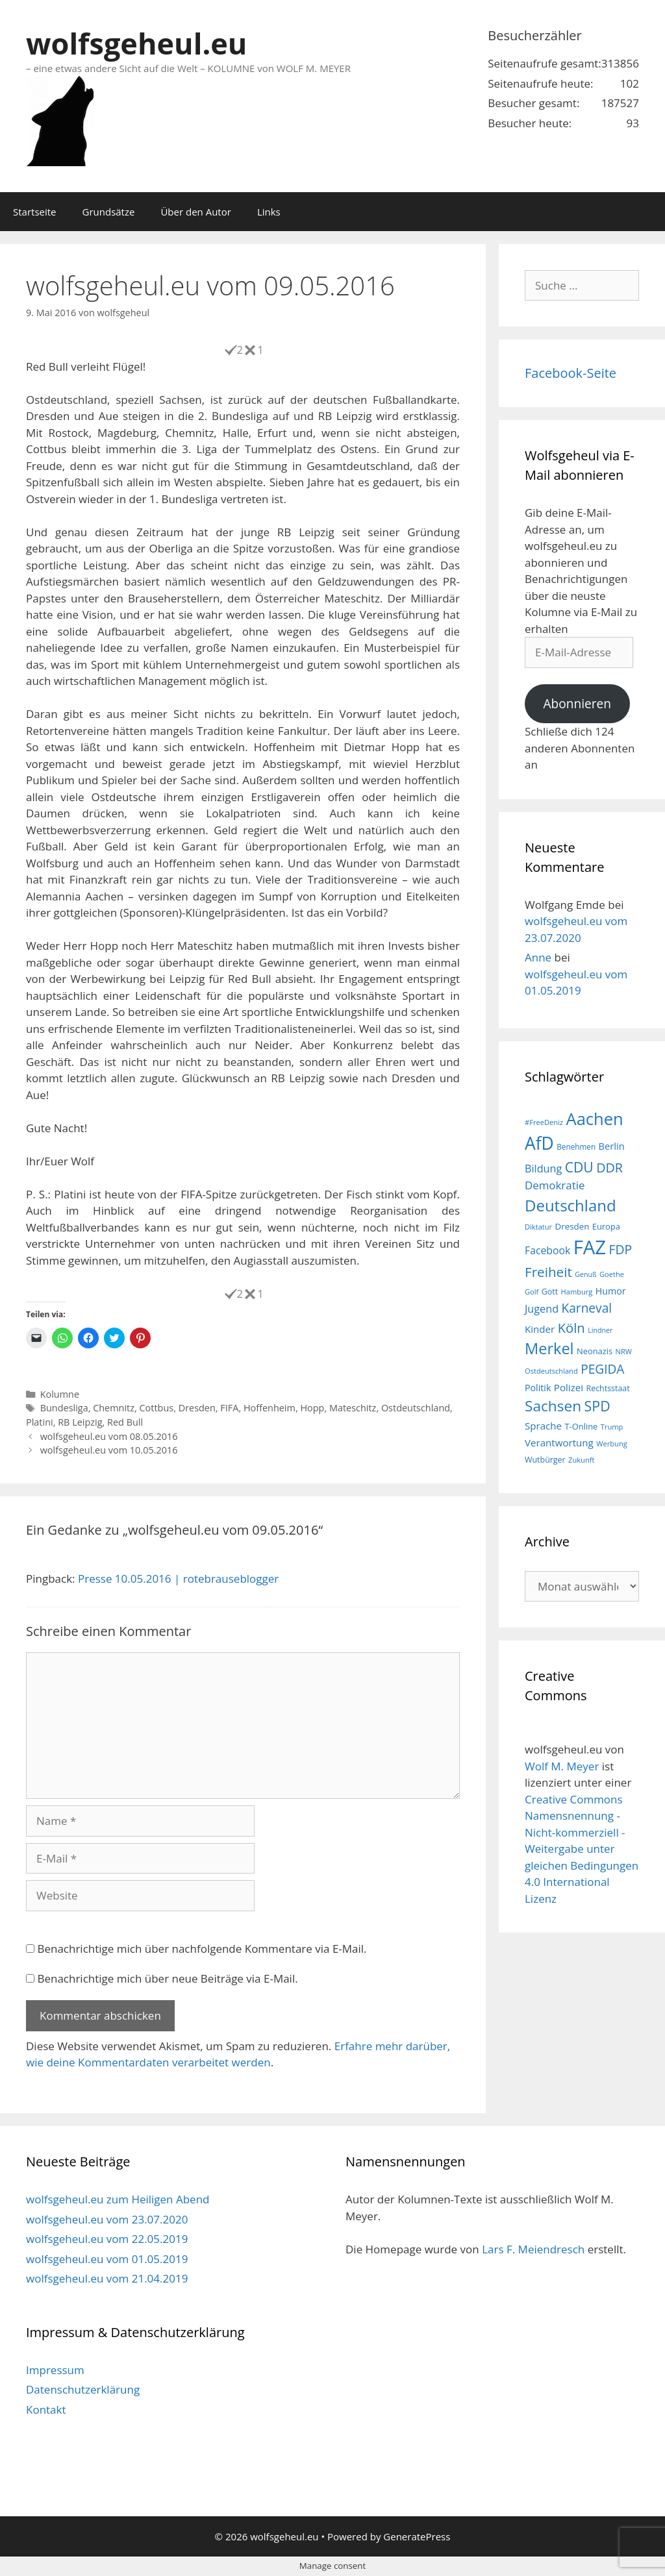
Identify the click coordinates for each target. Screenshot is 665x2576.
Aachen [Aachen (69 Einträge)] (594, 1119)
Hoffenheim (269, 1408)
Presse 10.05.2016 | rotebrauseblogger (178, 1578)
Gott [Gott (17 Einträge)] (550, 1291)
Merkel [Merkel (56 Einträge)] (549, 1348)
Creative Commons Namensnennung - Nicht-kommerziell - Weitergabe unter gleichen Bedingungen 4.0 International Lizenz (581, 1849)
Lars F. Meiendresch (533, 2249)
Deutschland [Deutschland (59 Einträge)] (570, 1205)
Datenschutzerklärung (83, 2389)
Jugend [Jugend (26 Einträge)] (541, 1309)
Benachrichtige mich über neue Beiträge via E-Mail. (167, 1978)
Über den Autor (195, 211)
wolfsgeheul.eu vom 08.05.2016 (109, 1436)
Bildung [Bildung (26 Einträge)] (543, 1168)
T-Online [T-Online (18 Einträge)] (581, 1426)
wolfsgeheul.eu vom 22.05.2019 (107, 2238)
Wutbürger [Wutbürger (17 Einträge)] (545, 1459)
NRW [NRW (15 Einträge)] (624, 1351)
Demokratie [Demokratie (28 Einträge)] (554, 1185)
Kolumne (59, 1394)
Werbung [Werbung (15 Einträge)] (611, 1443)
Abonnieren (577, 703)
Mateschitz (352, 1408)
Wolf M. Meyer (562, 1766)
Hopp (312, 1408)
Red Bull (125, 1422)
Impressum (55, 2369)
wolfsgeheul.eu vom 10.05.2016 (109, 1450)
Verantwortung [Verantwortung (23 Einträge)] (559, 1442)
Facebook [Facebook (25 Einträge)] (547, 1250)
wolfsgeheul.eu (136, 43)
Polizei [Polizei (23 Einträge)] (568, 1387)
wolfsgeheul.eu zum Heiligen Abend (117, 2199)
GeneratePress (416, 2536)
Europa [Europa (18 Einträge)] (606, 1226)
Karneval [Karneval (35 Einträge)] (587, 1308)
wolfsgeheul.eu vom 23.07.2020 (107, 2219)
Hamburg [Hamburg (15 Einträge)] (577, 1291)
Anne (538, 957)
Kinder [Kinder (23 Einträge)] (540, 1328)
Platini (39, 1422)
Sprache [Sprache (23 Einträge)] (543, 1425)
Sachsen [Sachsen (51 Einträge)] (553, 1406)
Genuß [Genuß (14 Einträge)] (585, 1274)
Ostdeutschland (415, 1408)
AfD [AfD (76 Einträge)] (539, 1143)
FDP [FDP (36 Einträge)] (621, 1249)
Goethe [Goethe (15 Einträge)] (611, 1274)
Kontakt (46, 2409)
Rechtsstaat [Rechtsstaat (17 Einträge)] (607, 1388)
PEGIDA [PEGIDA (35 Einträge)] (602, 1369)
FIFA (229, 1408)
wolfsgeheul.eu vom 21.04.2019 (107, 2278)
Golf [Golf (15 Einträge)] (531, 1291)
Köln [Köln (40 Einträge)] (571, 1328)
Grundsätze (108, 211)
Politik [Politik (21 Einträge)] (538, 1387)
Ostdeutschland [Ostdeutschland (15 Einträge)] (551, 1371)
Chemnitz (113, 1408)
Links (269, 211)
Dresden (197, 1408)
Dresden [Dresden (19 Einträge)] (572, 1226)
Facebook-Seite (570, 373)
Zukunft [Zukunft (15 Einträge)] (581, 1460)
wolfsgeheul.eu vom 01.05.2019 (107, 2258)
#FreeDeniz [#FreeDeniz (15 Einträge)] (544, 1122)
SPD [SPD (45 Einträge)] (597, 1405)
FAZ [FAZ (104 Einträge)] (589, 1247)
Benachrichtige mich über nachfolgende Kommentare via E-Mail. (201, 1948)
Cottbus (157, 1408)
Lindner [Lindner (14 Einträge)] (600, 1330)
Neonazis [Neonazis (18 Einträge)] (594, 1351)
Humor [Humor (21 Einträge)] (611, 1291)
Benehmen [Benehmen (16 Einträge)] (576, 1146)
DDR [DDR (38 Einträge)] (609, 1167)
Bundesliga (64, 1408)
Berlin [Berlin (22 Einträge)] (612, 1145)
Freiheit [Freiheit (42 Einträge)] (548, 1272)
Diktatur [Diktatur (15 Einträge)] (538, 1227)
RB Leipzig (80, 1422)
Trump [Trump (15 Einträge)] (612, 1426)
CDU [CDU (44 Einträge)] (579, 1167)
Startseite (34, 211)
